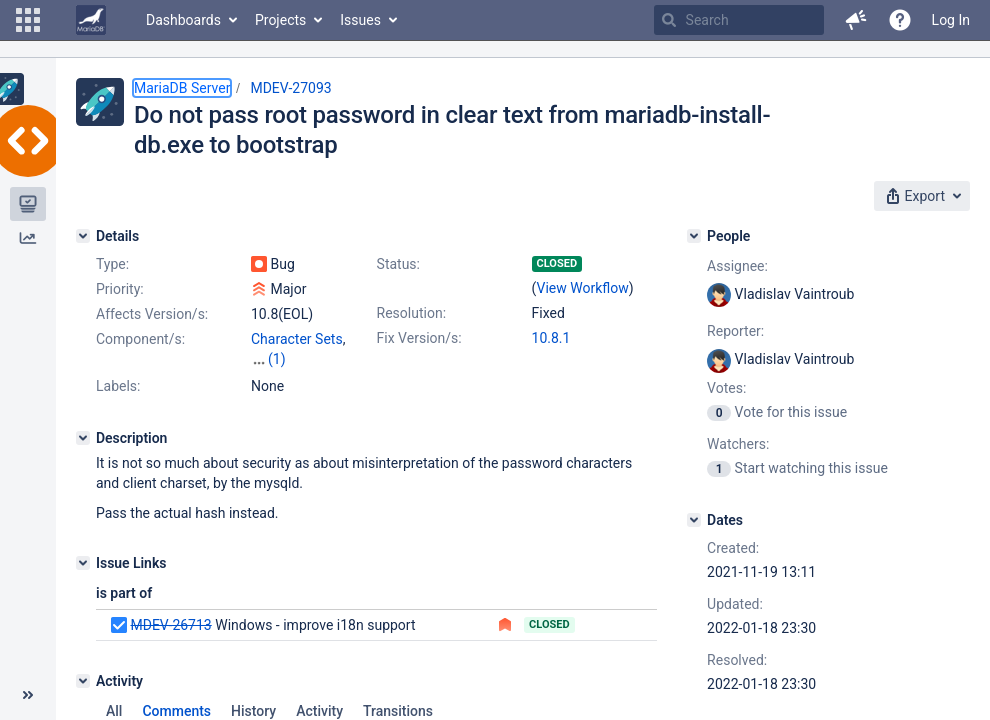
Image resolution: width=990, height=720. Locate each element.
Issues (360, 20)
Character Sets (297, 339)
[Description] (83, 438)
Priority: (120, 289)
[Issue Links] (83, 563)
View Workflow (583, 288)
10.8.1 (551, 338)
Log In (951, 20)
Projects (280, 20)
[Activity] (83, 681)
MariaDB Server (182, 88)
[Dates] (694, 520)
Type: (112, 264)
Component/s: (140, 339)
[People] (694, 236)
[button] (28, 20)
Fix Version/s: (419, 338)
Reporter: (735, 331)
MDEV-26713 (170, 625)
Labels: (118, 386)
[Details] (83, 236)
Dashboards (183, 20)
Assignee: (737, 266)
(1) (277, 359)
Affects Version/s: (152, 314)
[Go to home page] (91, 20)
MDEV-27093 (290, 88)
